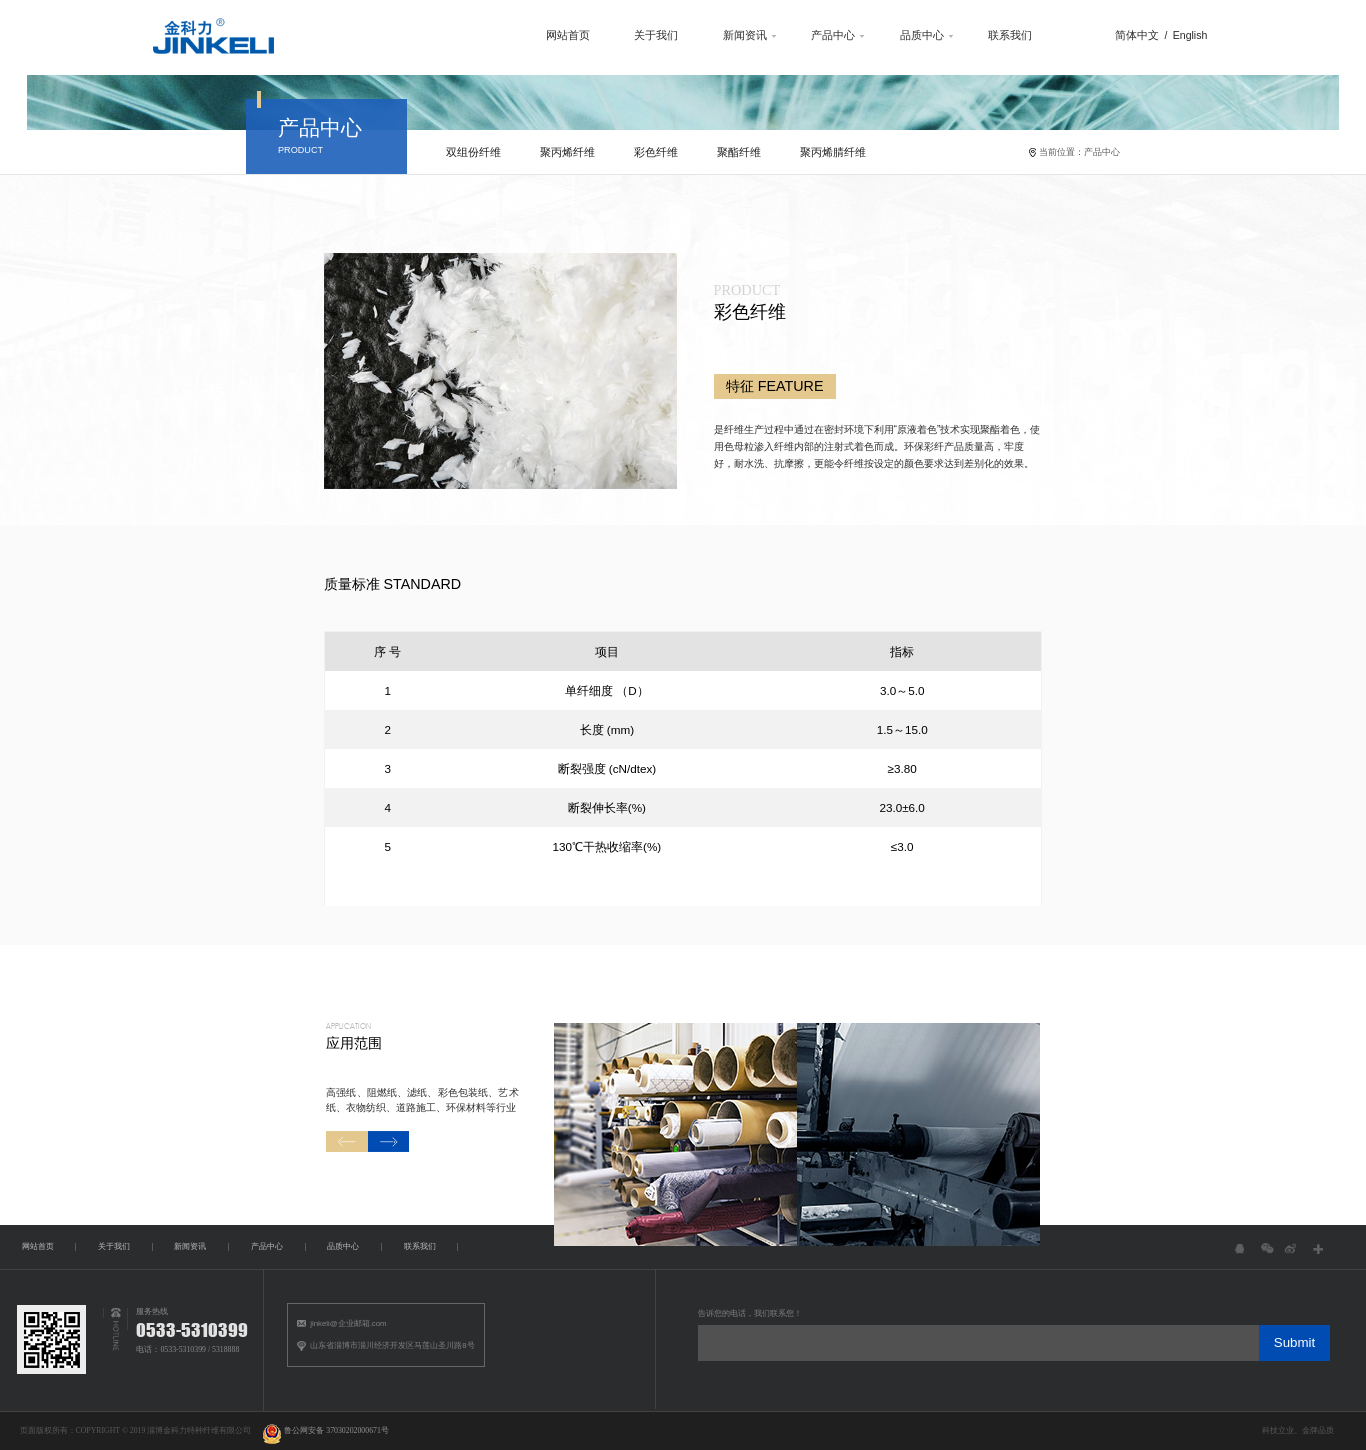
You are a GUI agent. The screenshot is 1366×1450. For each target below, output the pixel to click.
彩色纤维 (648, 160)
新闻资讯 (716, 36)
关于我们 (624, 36)
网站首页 (531, 36)
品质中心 (902, 36)
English (1182, 37)
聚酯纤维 (733, 160)
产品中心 (809, 36)
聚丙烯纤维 (557, 160)
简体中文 (1128, 37)
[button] (330, 1202)
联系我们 (995, 36)
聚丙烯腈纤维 (829, 160)
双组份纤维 (461, 160)
